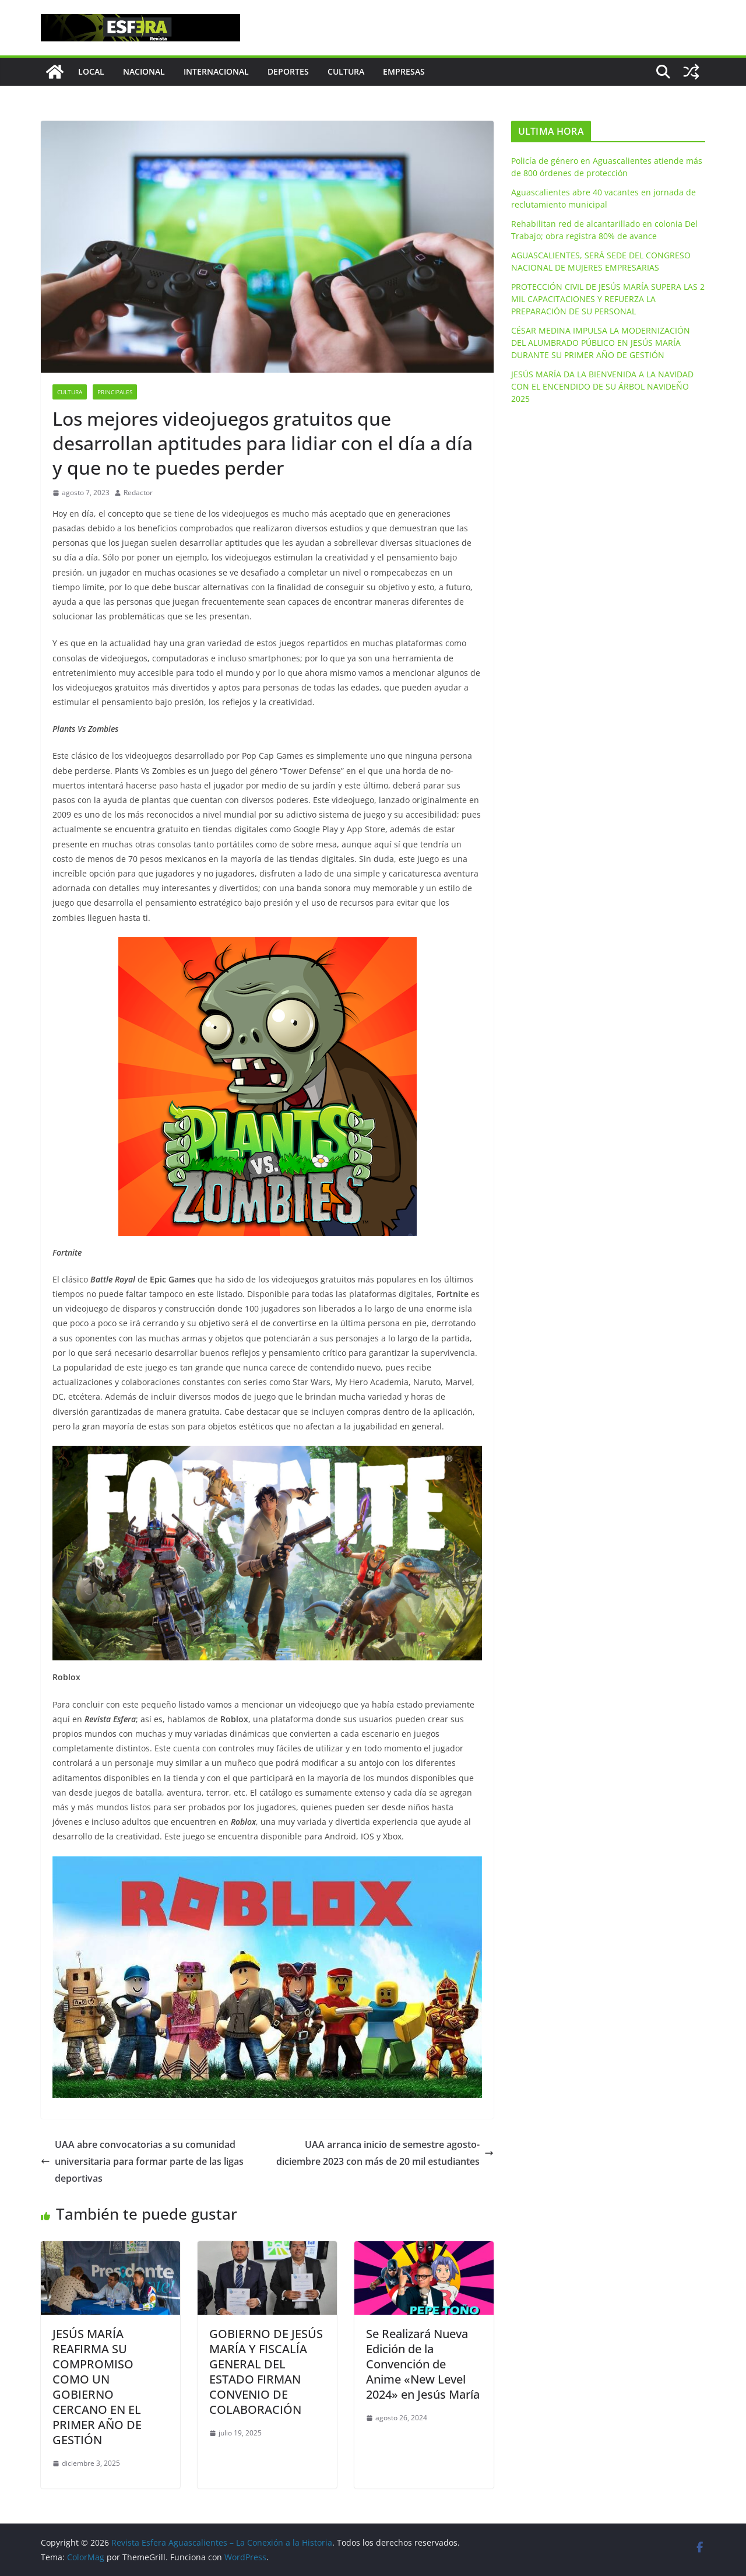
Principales (114, 392)
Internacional (216, 71)
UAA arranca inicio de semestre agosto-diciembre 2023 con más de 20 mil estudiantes (385, 2153)
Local (91, 71)
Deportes (288, 71)
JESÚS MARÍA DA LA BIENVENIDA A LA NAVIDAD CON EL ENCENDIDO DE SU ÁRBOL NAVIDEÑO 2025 (602, 386)
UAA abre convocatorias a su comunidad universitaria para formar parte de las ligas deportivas (142, 2161)
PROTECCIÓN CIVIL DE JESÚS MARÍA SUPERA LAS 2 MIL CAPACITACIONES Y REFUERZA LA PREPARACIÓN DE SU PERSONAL (608, 299)
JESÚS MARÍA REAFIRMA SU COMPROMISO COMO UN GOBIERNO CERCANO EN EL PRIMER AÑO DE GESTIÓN (97, 2387)
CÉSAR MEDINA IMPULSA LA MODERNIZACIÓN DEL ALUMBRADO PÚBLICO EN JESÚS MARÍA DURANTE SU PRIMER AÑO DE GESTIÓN (600, 342)
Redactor (138, 492)
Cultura (346, 71)
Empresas (404, 71)
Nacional (144, 71)
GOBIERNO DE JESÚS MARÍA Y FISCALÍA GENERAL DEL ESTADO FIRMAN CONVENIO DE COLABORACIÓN (266, 2371)
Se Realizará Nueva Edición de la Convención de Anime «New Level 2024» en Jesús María (423, 2364)
